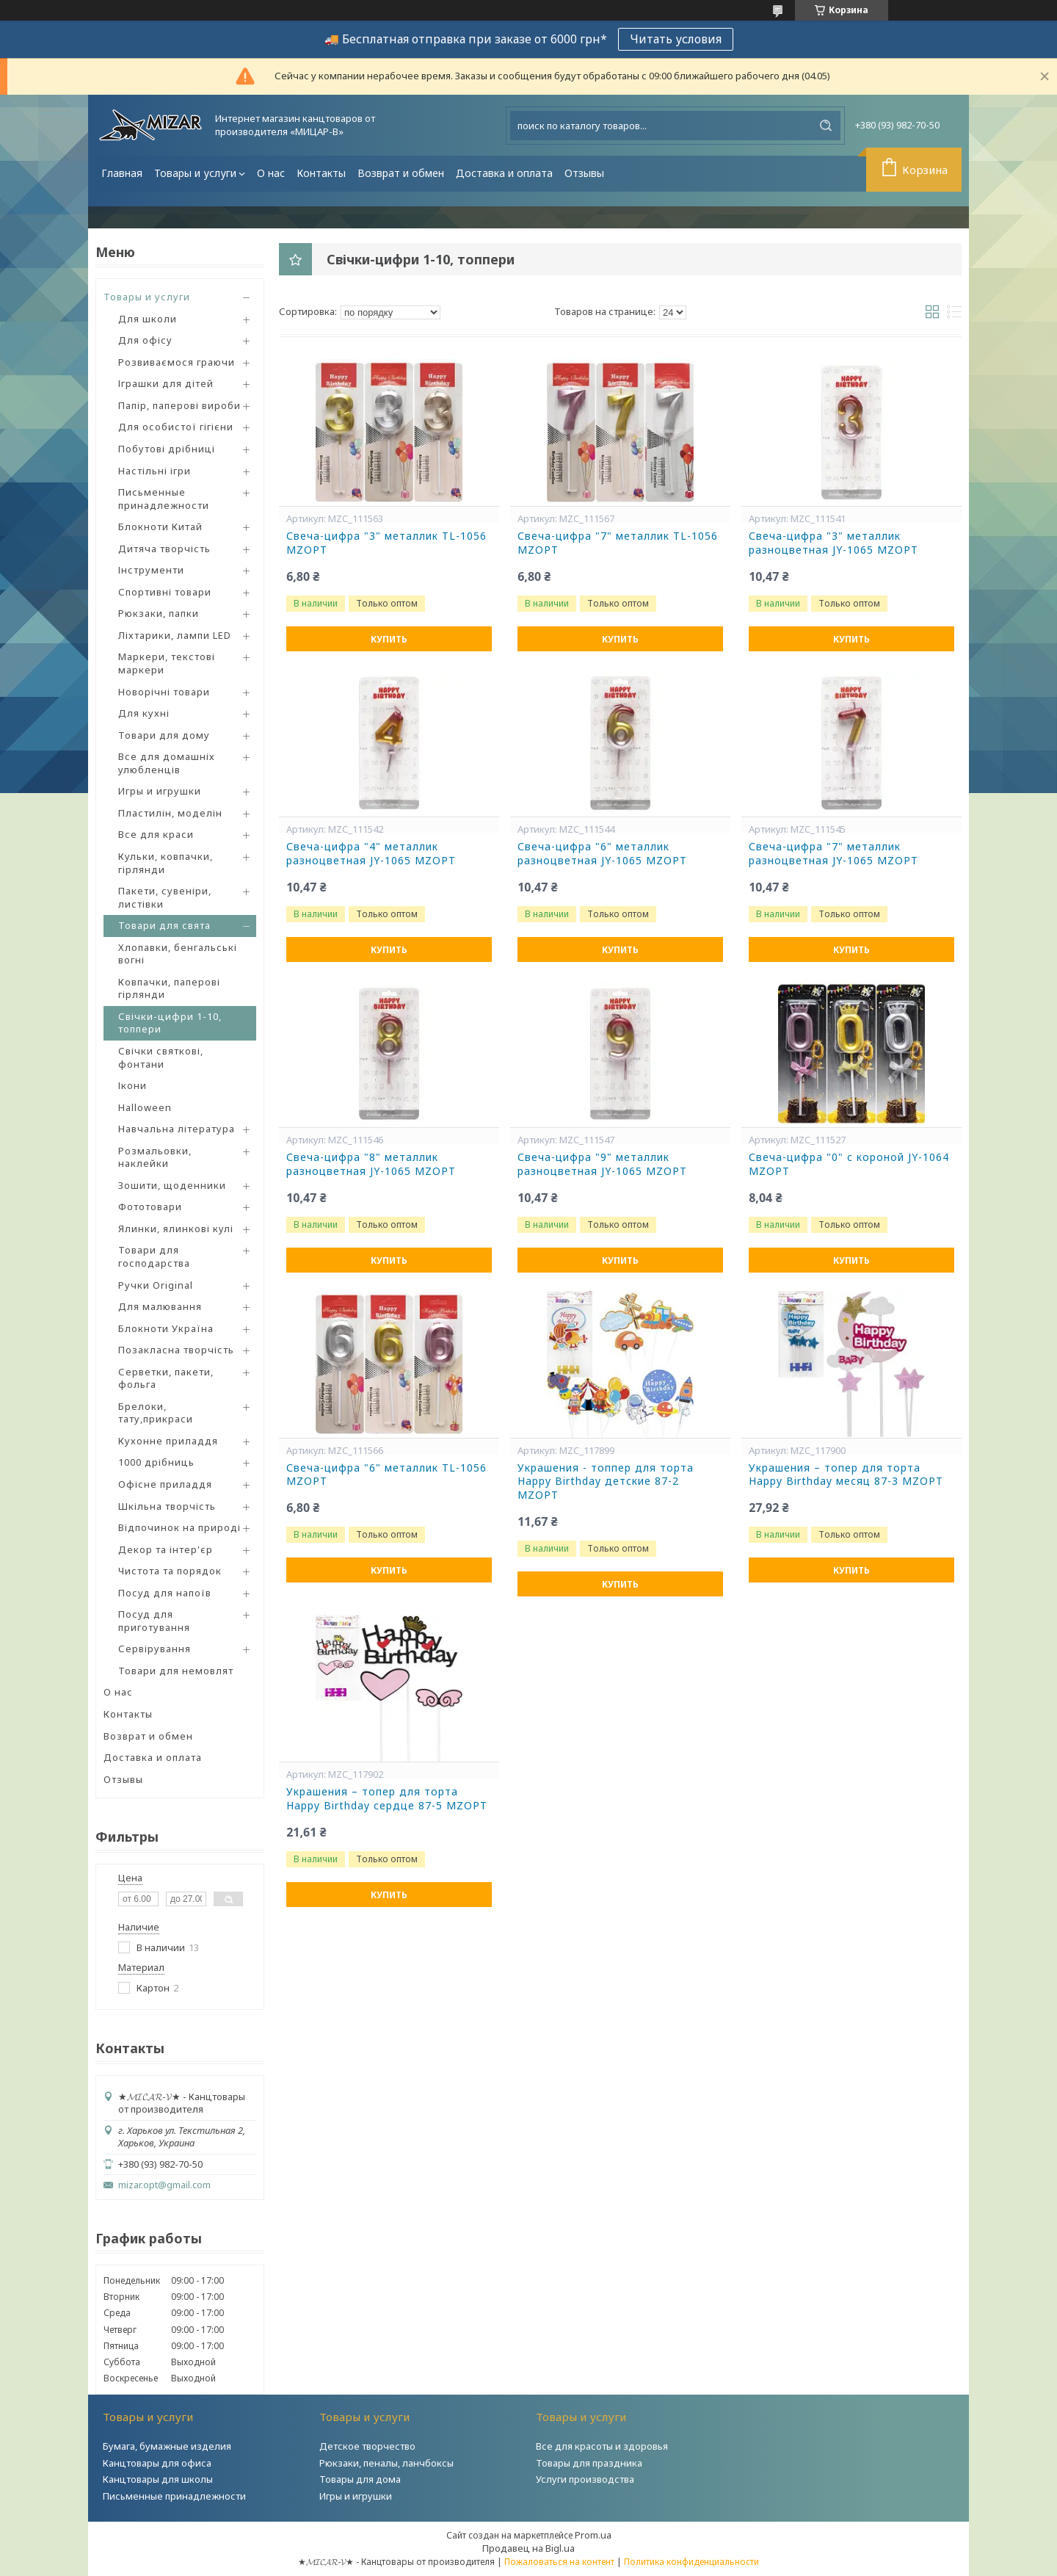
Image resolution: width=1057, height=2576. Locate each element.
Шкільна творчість (167, 1506)
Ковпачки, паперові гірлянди (169, 988)
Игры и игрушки (159, 790)
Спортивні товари (164, 591)
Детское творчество (367, 2446)
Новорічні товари (164, 691)
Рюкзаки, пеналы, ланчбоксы (386, 2463)
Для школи (147, 318)
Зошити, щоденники (172, 1185)
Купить (389, 639)
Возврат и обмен (400, 173)
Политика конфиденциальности (691, 2561)
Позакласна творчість (176, 1349)
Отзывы (584, 173)
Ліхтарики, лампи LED (174, 635)
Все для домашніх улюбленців (166, 763)
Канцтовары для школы (158, 2479)
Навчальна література (176, 1128)
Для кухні (144, 713)
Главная (121, 173)
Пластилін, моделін (170, 813)
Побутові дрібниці (166, 448)
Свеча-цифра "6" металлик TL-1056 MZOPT (386, 1474)
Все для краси (156, 834)
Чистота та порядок (170, 1570)
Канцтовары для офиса (157, 2463)
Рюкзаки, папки (158, 613)
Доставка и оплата (504, 173)
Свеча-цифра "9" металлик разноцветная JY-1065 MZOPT (602, 1164)
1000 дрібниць (156, 1462)
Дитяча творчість (164, 548)
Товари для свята (164, 925)
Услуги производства (585, 2479)
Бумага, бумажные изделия (167, 2446)
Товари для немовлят (175, 1670)
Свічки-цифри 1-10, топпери (170, 1023)
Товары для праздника (589, 2463)
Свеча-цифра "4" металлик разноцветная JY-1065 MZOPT (371, 853)
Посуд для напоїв (164, 1592)
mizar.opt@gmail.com (164, 2185)
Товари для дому (164, 735)
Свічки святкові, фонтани (160, 1057)
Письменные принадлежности (163, 498)
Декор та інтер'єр (165, 1549)
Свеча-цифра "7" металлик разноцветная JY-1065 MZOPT (833, 853)
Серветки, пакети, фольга (166, 1378)
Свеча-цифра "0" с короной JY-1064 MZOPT (849, 1164)
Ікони (132, 1085)
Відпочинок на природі (179, 1527)
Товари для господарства (154, 1256)
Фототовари (150, 1206)
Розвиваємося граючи (176, 362)
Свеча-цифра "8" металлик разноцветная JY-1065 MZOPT (371, 1164)
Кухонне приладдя (168, 1440)
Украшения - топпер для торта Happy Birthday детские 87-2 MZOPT (605, 1481)
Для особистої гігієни (175, 426)
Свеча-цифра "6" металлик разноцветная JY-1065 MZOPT (602, 853)
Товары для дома (360, 2479)
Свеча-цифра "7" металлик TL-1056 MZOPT (617, 543)
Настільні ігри (154, 470)
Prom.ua (593, 2534)
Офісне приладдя (165, 1484)
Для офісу (145, 340)
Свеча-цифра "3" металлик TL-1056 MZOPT (386, 543)
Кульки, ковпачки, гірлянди (165, 863)
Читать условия (676, 39)
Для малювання (160, 1306)
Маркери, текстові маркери (166, 663)
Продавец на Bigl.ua (528, 2548)
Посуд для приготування (154, 1620)
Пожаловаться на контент (559, 2561)
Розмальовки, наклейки (155, 1157)
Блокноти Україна (166, 1328)
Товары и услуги (195, 173)
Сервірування (154, 1648)
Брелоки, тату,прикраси (155, 1413)
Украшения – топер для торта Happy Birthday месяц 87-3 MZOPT (846, 1474)
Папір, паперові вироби (179, 405)
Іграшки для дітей (166, 383)
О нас (271, 173)
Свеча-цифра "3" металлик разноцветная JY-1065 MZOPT (833, 543)
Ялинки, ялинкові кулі (175, 1228)
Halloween (145, 1107)
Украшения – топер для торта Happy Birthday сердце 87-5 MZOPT (386, 1798)
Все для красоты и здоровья (602, 2446)
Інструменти (151, 569)
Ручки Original (155, 1285)
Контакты (321, 173)
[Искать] (825, 125)
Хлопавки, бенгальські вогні (177, 954)
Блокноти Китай (160, 526)
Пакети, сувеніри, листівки (164, 897)
